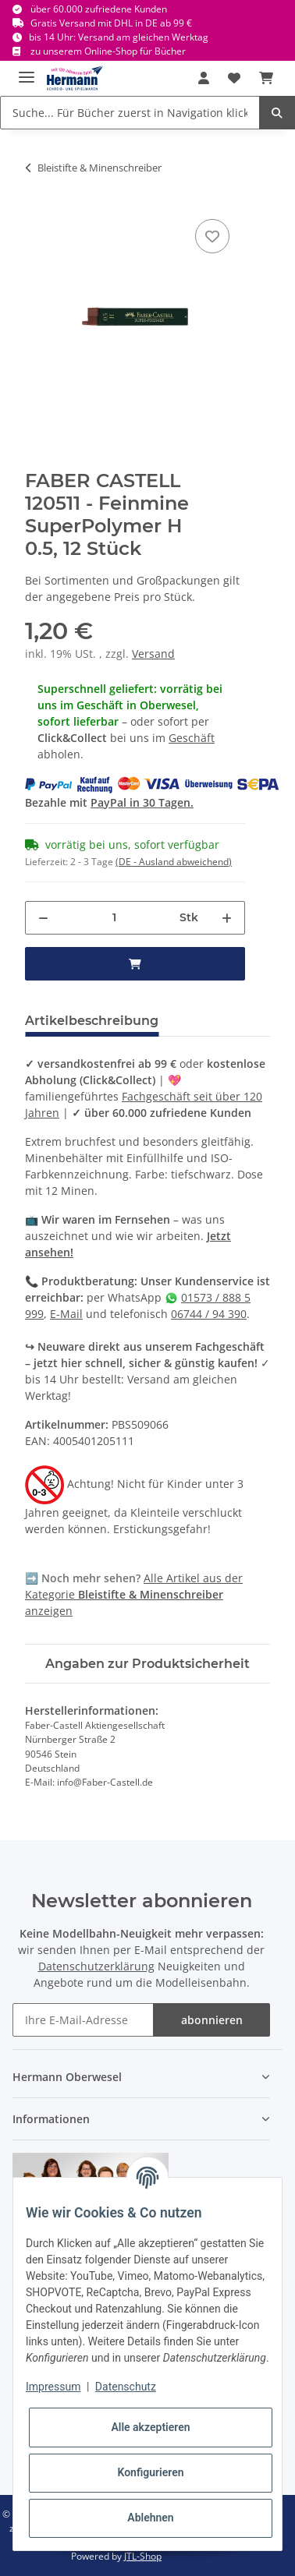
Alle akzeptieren (150, 2427)
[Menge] (114, 918)
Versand (153, 653)
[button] (204, 78)
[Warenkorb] (266, 78)
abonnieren (212, 2019)
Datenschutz (125, 2386)
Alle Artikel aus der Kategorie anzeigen (134, 1594)
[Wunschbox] (234, 78)
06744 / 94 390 (209, 1313)
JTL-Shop (143, 2556)
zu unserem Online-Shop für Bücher (108, 51)
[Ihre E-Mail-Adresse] (83, 2020)
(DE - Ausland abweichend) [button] (174, 861)
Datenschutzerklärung (96, 1966)
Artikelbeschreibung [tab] (91, 1020)
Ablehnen (150, 2517)
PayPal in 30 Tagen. (142, 802)
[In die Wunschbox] (212, 236)
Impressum (53, 2386)
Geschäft (192, 737)
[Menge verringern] (43, 918)
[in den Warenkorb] (135, 964)
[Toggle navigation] (26, 70)
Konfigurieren (150, 2472)
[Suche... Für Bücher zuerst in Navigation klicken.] (130, 112)
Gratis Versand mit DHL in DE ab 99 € (111, 23)
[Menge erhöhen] (226, 918)
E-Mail (66, 1313)
